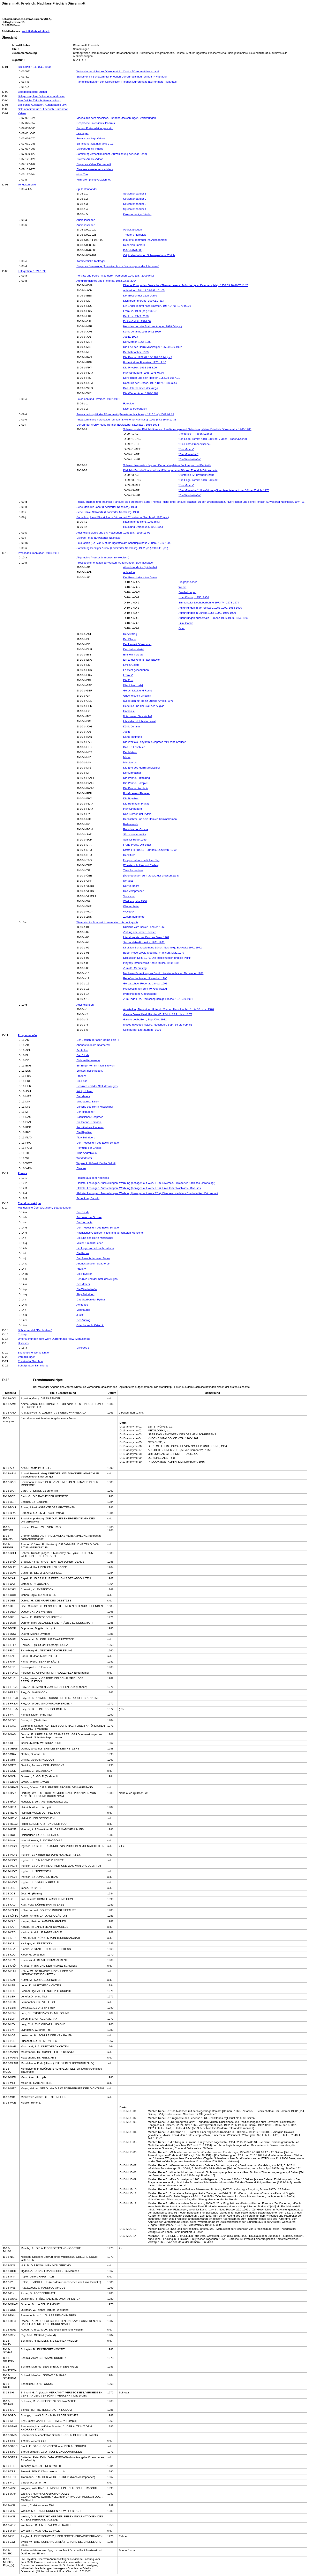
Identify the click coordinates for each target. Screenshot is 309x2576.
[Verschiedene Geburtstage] (140, 993)
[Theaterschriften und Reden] (141, 865)
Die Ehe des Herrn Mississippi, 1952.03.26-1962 (152, 346)
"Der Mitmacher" (188, 454)
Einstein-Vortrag (133, 654)
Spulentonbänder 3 (134, 203)
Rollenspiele (130, 824)
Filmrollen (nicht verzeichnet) (93, 179)
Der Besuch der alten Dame (140, 295)
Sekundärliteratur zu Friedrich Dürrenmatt (43, 109)
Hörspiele (129, 711)
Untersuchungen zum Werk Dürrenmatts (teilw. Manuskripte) (54, 1338)
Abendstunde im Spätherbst (140, 567)
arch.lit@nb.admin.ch (36, 31)
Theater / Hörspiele (134, 234)
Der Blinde (129, 639)
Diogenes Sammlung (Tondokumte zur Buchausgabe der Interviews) (117, 266)
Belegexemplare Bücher (32, 91)
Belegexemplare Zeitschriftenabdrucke (41, 96)
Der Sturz (129, 855)
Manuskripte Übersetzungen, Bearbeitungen (44, 1207)
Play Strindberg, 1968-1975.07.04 (143, 372)
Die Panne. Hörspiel (135, 783)
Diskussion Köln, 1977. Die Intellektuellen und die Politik (157, 957)
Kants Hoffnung (132, 736)
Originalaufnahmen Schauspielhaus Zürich (149, 255)
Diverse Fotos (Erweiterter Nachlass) (98, 537)
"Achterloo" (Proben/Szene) (195, 433)
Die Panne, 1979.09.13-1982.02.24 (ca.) (147, 357)
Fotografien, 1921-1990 (32, 271)
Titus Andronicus (133, 870)
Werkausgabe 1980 (135, 901)
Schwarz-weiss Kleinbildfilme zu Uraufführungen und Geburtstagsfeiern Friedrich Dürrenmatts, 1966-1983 (187, 429)
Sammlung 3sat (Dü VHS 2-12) (95, 143)
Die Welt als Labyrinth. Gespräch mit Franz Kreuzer (154, 741)
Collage (22, 1334)
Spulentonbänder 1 (134, 193)
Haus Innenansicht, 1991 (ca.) (141, 521)
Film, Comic (186, 623)
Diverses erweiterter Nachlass (94, 169)
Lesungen (82, 133)
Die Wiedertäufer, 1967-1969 (140, 393)
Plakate (22, 1173)
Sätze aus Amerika (134, 834)
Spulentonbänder (86, 189)
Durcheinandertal (133, 649)
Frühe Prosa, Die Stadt (137, 844)
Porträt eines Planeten (136, 793)
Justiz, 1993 (130, 336)
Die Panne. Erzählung (136, 777)
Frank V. (128, 675)
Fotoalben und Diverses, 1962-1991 (98, 399)
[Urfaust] (128, 880)
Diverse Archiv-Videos (89, 148)
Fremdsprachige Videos (90, 138)
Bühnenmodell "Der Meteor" (35, 1330)
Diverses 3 (82, 1347)
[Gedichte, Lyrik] (133, 685)
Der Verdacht (131, 885)
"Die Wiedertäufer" (190, 459)
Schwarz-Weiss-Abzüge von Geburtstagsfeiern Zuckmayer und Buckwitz (167, 465)
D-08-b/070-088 (132, 250)
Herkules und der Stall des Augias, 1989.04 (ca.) (152, 326)
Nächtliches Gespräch (89, 1116)
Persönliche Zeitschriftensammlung (39, 100)
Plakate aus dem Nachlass (92, 1177)
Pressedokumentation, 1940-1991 (38, 553)
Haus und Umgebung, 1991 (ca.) (143, 526)
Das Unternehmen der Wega (140, 388)
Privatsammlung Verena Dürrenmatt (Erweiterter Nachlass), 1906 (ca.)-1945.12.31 (126, 419)
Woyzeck (128, 911)
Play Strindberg (132, 808)
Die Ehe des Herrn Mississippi (141, 767)
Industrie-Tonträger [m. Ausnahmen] (145, 239)
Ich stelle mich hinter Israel (139, 721)
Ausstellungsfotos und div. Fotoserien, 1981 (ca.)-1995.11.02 (113, 532)
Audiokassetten (85, 219)
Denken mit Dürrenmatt (137, 644)
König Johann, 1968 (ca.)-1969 (142, 331)
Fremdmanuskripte (29, 1203)
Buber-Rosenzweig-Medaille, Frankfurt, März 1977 (153, 952)
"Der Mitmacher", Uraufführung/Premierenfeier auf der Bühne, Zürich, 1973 (224, 490)
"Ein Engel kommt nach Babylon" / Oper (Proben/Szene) (213, 438)
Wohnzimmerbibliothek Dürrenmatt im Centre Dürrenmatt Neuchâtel (117, 71)
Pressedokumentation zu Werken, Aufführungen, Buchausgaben (115, 562)
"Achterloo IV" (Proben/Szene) (197, 474)
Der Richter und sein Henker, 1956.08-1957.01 (151, 377)
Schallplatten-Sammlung (32, 1365)
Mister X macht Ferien (89, 1243)
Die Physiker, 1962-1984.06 (140, 367)
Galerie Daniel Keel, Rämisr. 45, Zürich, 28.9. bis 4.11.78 (157, 1014)
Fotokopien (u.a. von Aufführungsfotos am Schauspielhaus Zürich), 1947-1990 (123, 542)
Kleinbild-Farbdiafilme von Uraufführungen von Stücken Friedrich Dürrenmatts (170, 470)
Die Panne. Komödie (135, 788)
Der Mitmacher (132, 772)
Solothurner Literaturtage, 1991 (142, 1029)
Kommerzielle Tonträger (90, 261)
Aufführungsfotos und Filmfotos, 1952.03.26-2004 (106, 280)
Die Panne (82, 1253)
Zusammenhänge (133, 916)
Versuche (129, 896)
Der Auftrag (130, 634)
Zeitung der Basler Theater (139, 932)
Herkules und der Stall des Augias (143, 705)
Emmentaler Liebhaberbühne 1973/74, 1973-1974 (209, 602)
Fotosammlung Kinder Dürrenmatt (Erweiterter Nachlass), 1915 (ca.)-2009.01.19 (125, 414)
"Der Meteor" (186, 449)
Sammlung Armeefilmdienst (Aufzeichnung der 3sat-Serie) (111, 153)
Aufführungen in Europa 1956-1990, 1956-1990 (207, 612)
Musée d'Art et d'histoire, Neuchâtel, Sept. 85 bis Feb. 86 (157, 1024)
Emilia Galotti (131, 664)
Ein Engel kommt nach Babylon (142, 659)
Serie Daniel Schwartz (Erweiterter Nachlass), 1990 (107, 512)
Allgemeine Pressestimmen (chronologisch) (102, 557)
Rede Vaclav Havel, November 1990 (145, 978)
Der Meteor (130, 752)
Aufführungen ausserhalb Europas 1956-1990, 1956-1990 (214, 617)
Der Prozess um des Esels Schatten (98, 1142)
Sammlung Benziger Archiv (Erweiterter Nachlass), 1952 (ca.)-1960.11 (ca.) (122, 548)
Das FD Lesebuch (134, 747)
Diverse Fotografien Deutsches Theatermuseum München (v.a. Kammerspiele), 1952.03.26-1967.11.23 (185, 285)
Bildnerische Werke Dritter (34, 1352)
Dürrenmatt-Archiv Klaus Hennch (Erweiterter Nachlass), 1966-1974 (117, 424)
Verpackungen (26, 1356)
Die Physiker (130, 798)
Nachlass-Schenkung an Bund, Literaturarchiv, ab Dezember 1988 (163, 973)
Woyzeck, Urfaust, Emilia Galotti (95, 1163)
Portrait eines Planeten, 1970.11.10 (144, 362)
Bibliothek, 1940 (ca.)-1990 (34, 66)
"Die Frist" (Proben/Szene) (195, 444)
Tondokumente (27, 184)
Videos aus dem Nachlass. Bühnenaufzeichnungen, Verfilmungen (116, 117)
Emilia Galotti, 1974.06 (137, 321)
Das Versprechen (133, 891)
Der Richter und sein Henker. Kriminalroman (150, 819)
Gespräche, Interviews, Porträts (95, 123)
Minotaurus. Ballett (87, 1101)
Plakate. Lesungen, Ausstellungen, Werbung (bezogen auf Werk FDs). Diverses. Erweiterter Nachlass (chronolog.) (145, 1182)
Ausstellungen (85, 1004)
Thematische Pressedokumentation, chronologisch (107, 922)
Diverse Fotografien (135, 408)
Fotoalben (129, 403)
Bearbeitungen (187, 592)
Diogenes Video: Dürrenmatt (93, 164)
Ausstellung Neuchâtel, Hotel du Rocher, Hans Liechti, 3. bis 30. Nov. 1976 (168, 1009)
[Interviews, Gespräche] (137, 716)
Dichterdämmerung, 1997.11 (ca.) (143, 300)
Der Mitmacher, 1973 (136, 352)
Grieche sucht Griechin (137, 695)
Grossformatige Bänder (137, 214)
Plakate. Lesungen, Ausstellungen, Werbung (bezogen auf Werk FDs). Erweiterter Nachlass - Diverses (138, 1188)
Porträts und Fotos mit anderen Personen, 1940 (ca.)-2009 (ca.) (115, 275)
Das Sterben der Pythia (137, 813)
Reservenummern (134, 245)
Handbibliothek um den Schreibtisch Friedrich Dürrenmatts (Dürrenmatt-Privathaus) (127, 81)
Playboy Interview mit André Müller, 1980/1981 (151, 962)
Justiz (126, 731)
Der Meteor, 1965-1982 (137, 341)
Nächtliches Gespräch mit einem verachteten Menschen (110, 1232)
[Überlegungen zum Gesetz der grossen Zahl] (151, 875)
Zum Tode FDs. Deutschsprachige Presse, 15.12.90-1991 (158, 998)
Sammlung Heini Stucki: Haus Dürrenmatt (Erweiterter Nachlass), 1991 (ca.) (122, 517)
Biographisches (188, 582)
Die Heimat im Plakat (136, 803)
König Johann (131, 726)
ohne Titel (82, 174)
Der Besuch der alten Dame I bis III (97, 1039)
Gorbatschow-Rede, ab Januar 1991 (145, 983)
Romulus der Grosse (135, 829)
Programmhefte (27, 1035)
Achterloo (129, 572)
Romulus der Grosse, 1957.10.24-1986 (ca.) (150, 382)
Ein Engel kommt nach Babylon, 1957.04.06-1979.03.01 (157, 305)
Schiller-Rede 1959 (134, 839)
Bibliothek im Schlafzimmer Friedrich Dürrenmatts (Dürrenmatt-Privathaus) (121, 76)
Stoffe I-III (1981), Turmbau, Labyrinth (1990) (150, 849)
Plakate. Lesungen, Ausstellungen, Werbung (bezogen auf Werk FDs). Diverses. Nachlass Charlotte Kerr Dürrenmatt (147, 1193)
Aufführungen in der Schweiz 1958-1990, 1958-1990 (210, 607)
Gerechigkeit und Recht (137, 690)
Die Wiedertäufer (86, 1289)
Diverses (23, 1343)
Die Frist (128, 680)
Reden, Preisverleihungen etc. (94, 128)
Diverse (81, 1168)
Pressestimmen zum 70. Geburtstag (145, 988)
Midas (126, 757)
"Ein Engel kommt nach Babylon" (199, 480)
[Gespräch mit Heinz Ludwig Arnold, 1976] (148, 700)
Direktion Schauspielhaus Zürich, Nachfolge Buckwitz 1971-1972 (162, 947)
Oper (182, 628)
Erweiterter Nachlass (30, 1361)
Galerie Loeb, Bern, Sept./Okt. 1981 (145, 1019)
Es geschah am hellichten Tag (141, 860)
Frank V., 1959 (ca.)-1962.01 (140, 311)
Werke (182, 587)
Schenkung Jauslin (87, 1198)
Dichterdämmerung (88, 1060)
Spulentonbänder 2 (134, 198)
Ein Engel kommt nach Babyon (95, 1248)
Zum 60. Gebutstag (134, 968)
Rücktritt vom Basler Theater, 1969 (144, 927)
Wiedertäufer (131, 906)
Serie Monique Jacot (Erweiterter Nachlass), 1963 (106, 506)
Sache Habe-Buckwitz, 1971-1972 (144, 942)
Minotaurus (130, 762)
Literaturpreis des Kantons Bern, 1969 (146, 937)
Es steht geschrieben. (89, 1070)
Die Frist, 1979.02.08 (136, 316)
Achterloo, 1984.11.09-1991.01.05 (144, 290)
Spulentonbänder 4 (134, 209)
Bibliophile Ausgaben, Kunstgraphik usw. (42, 104)
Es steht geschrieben (136, 669)
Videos (22, 113)
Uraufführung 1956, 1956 (194, 597)
